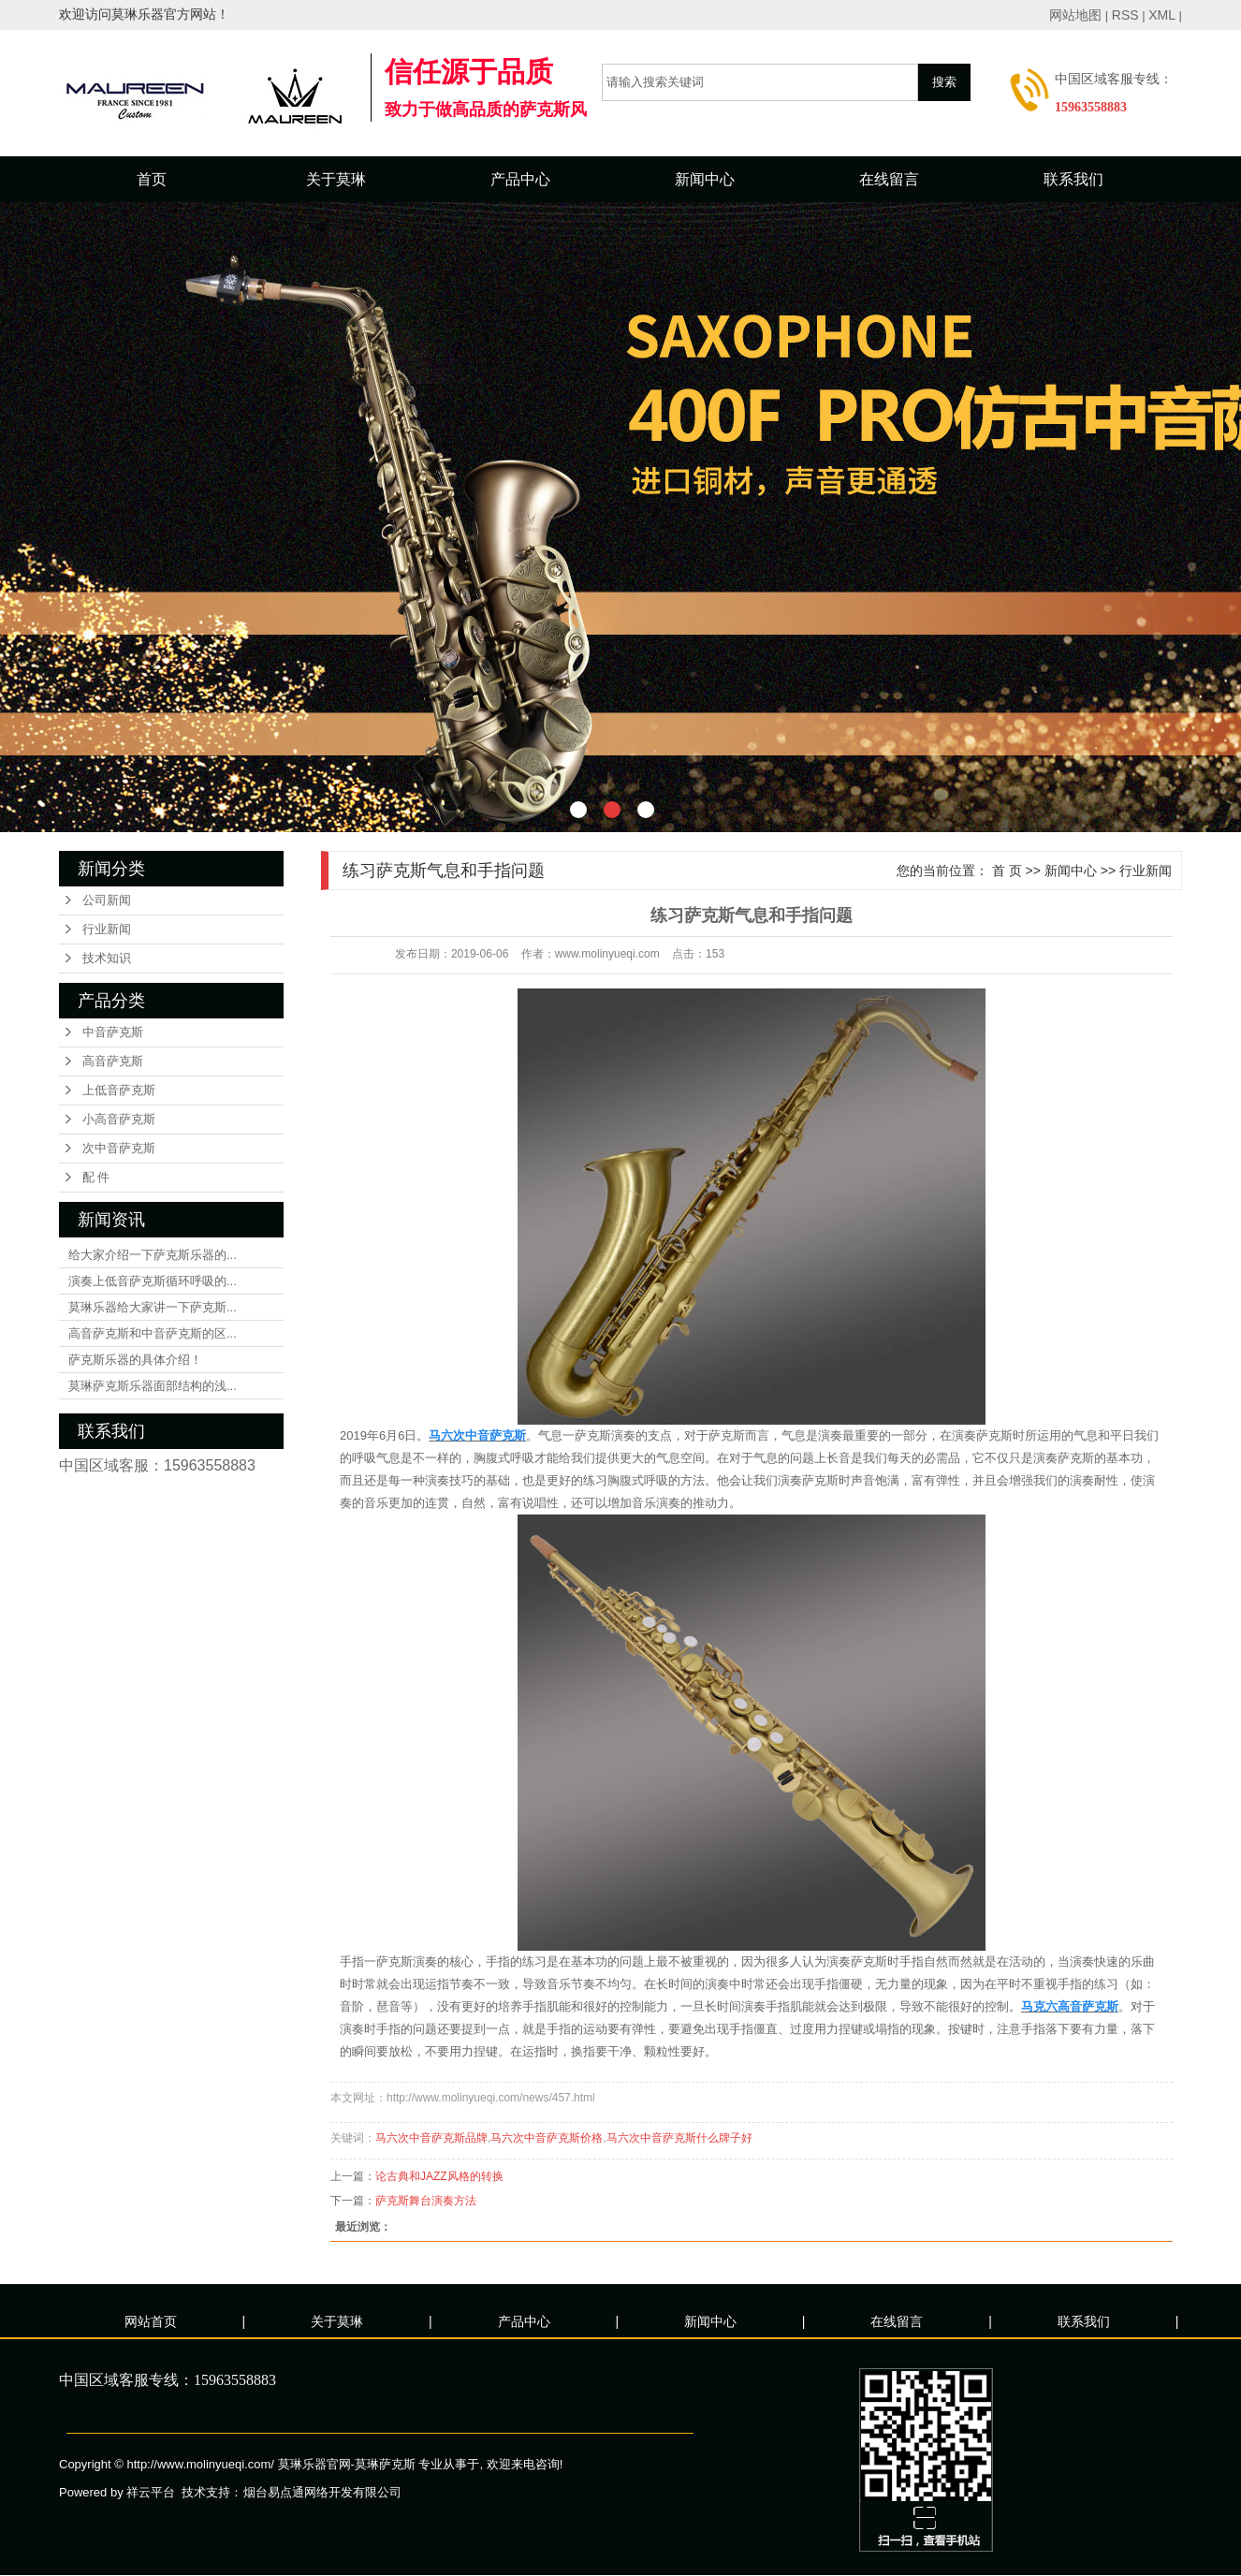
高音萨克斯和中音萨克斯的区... (152, 1333)
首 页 (1007, 870)
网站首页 (150, 2321)
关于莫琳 (336, 179)
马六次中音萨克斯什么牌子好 (679, 2137)
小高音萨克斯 (118, 1119)
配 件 (96, 1177)
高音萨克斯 (112, 1061)
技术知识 (106, 958)
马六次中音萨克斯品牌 (431, 2137)
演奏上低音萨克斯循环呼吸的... (152, 1281)
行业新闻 (106, 929)
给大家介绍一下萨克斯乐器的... (152, 1255)
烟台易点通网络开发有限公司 (322, 2492)
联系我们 (1073, 179)
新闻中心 (705, 179)
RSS (1125, 14)
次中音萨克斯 (118, 1148)
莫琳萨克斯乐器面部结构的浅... (152, 1386)
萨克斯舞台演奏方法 (425, 2200)
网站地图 (1075, 14)
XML (1161, 14)
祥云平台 (150, 2492)
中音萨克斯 (112, 1032)
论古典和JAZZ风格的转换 (439, 2176)
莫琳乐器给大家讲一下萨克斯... (152, 1307)
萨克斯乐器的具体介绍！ (135, 1360)
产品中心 (520, 179)
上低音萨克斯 (118, 1090)
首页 (152, 179)
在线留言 (889, 179)
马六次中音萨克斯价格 (546, 2137)
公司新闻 (106, 900)
